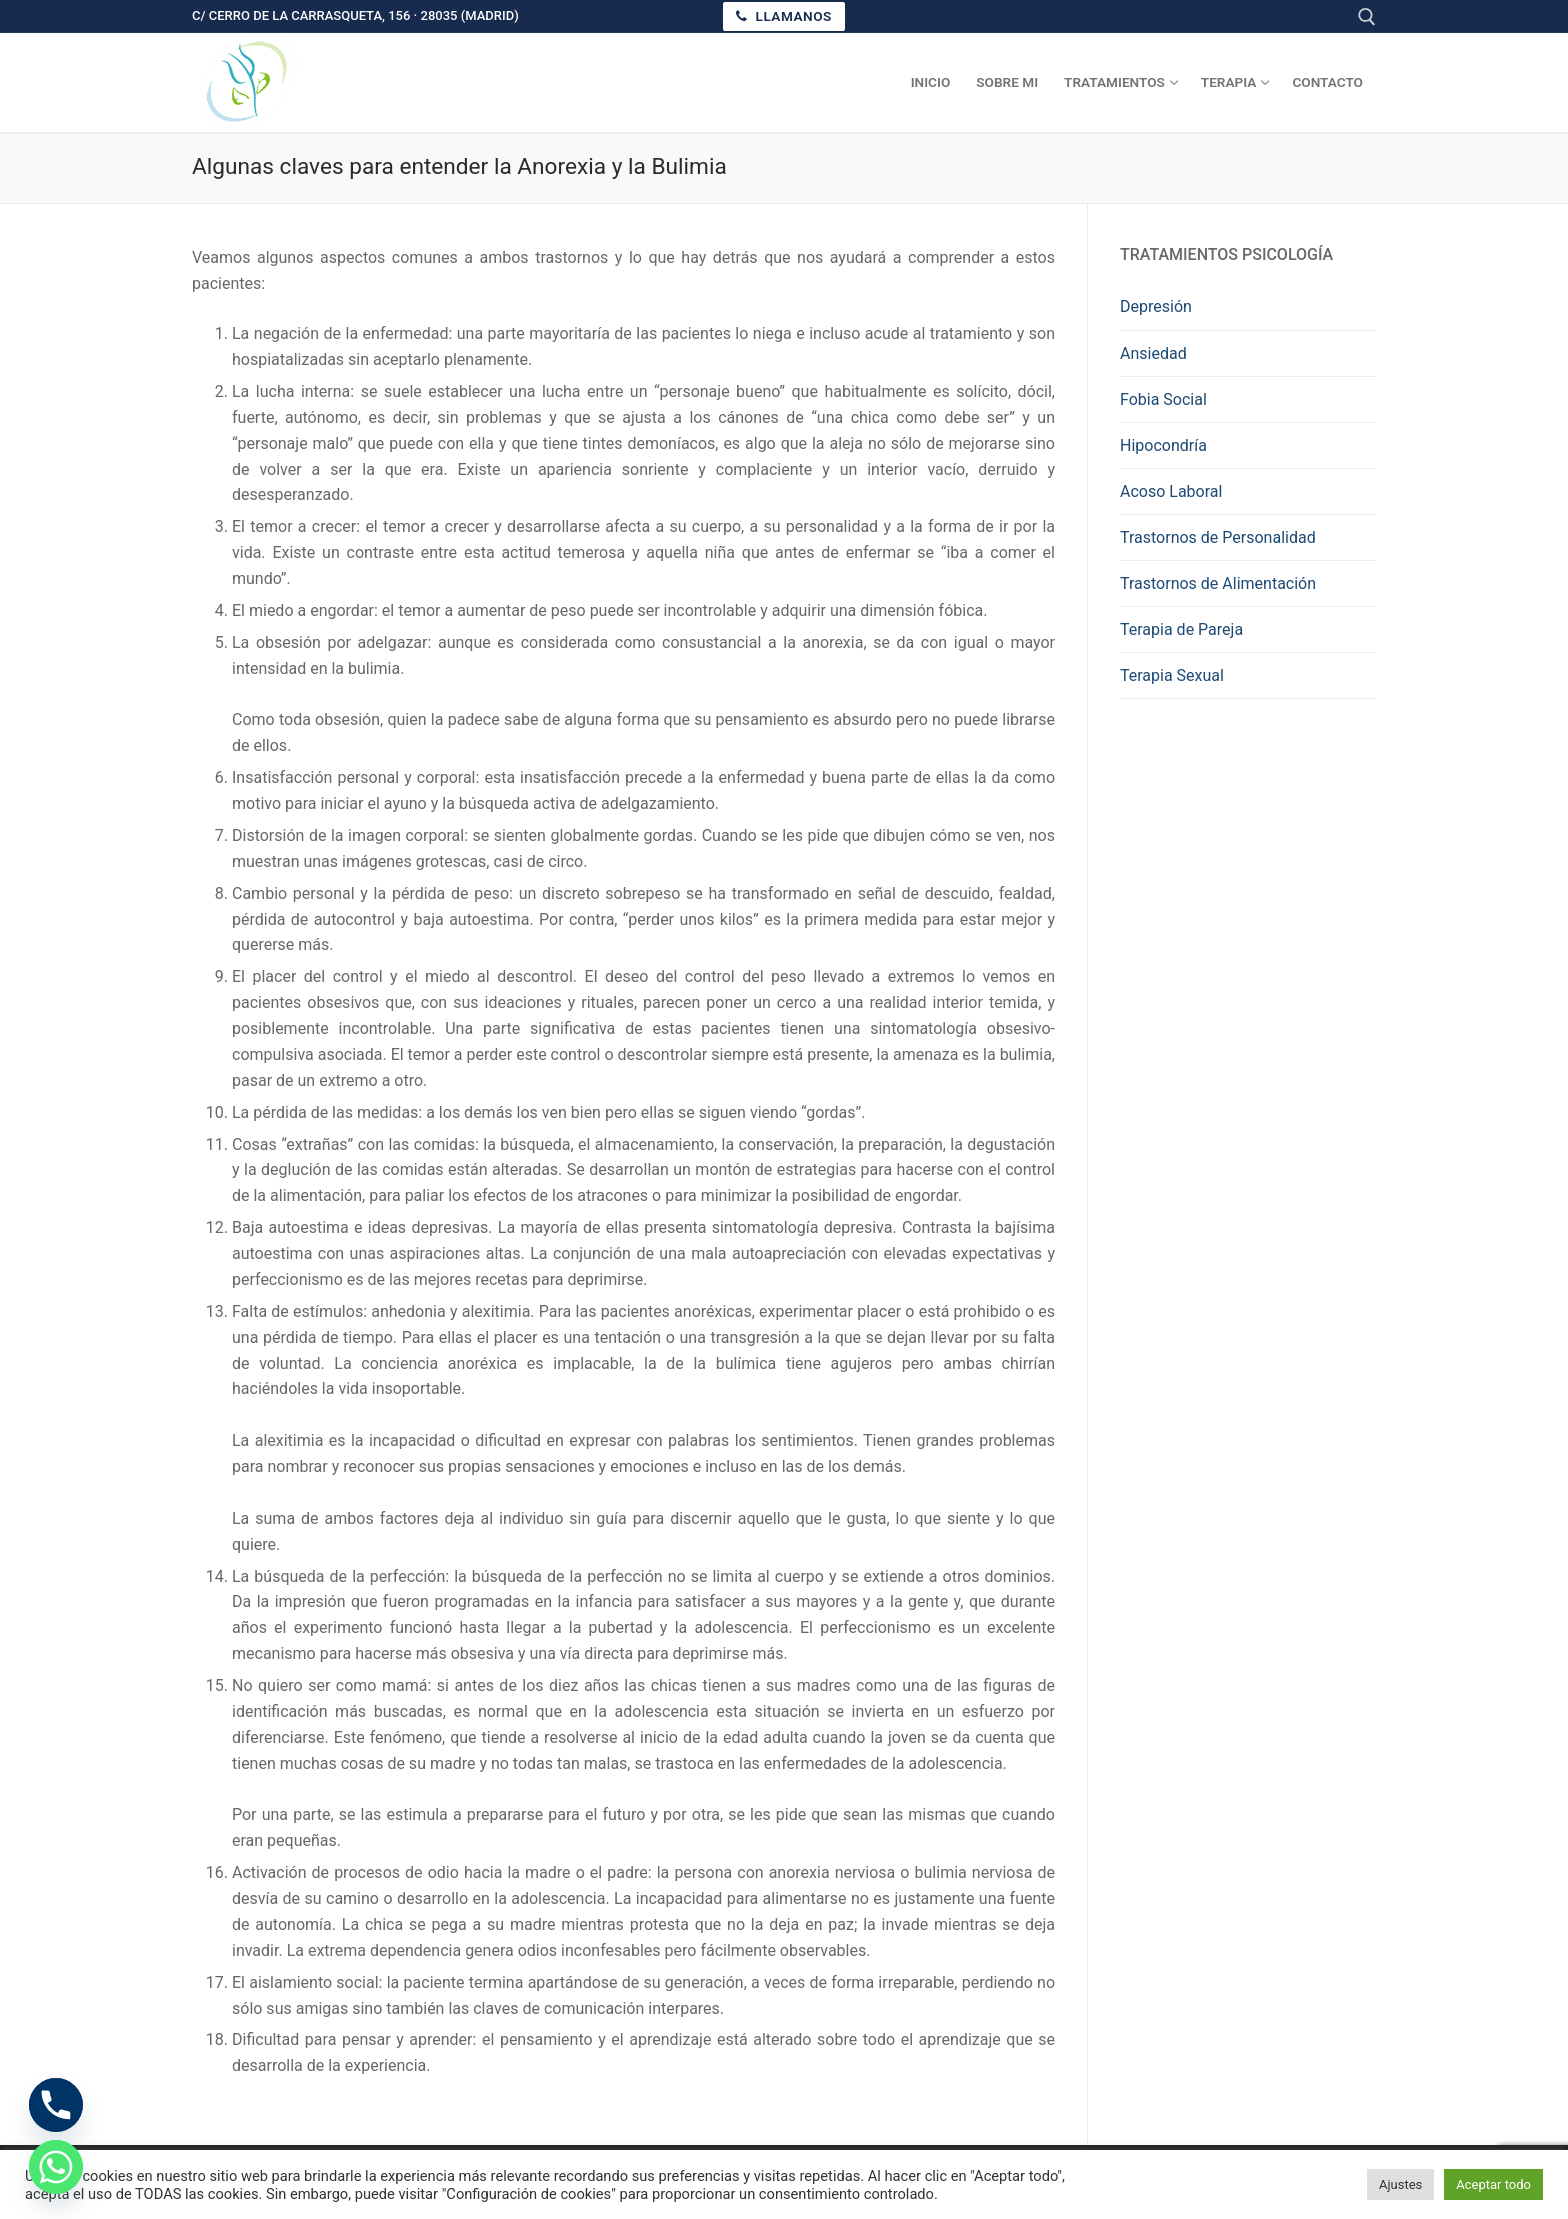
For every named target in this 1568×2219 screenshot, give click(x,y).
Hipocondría (1163, 445)
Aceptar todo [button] (1493, 2184)
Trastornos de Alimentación (1218, 583)
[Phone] (56, 2105)
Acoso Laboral (1171, 491)
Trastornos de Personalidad (1218, 537)
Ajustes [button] (1400, 2184)
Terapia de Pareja (1181, 629)
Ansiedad (1153, 353)
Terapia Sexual (1172, 675)
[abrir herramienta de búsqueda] (1367, 17)
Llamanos (784, 16)
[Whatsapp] (56, 2167)
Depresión (1156, 306)
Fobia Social (1163, 399)
